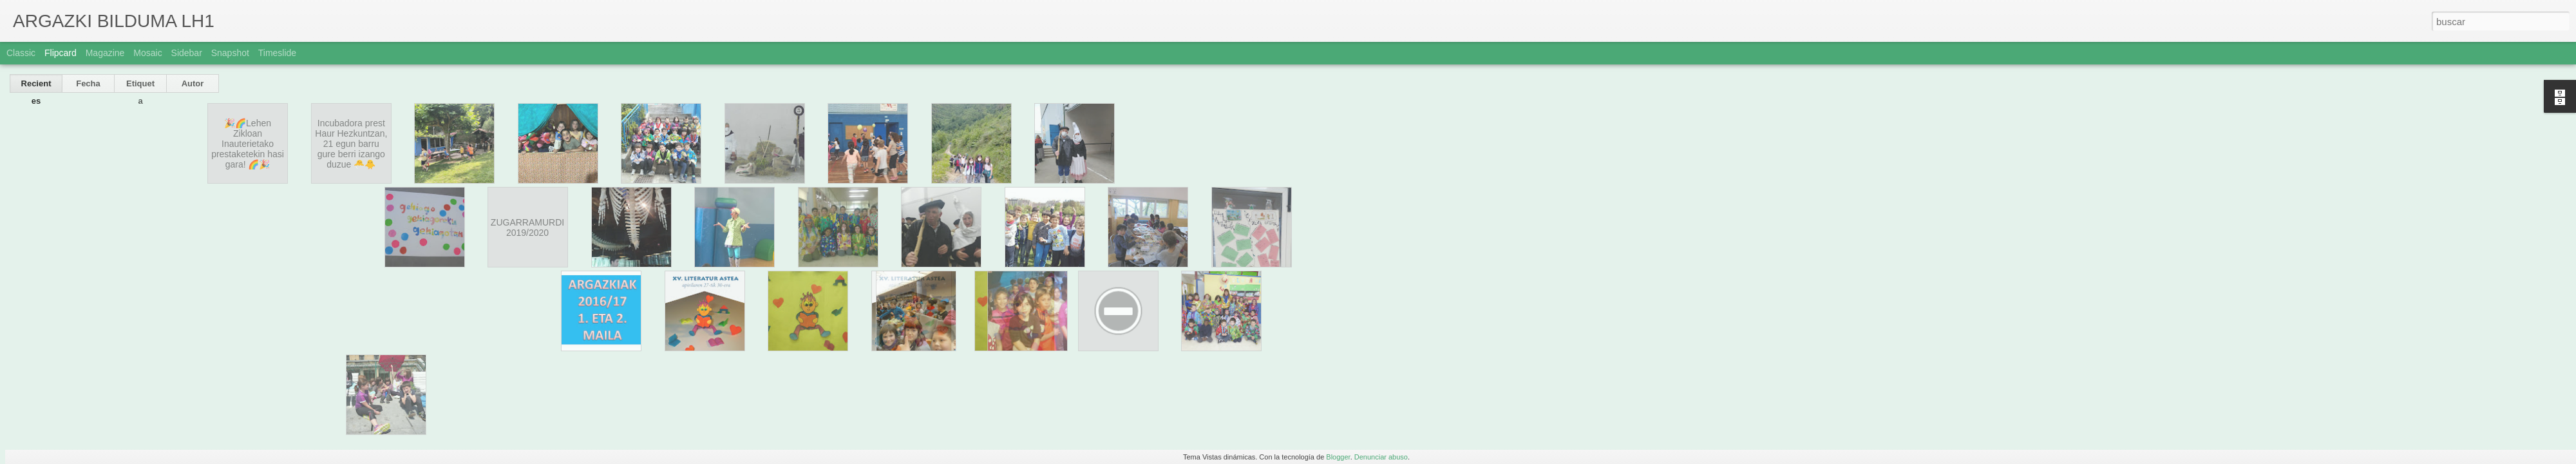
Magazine (105, 53)
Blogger (1338, 457)
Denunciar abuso (1381, 457)
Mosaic (147, 53)
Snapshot (230, 53)
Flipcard (60, 53)
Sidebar (186, 53)
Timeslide (277, 53)
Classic (20, 53)
